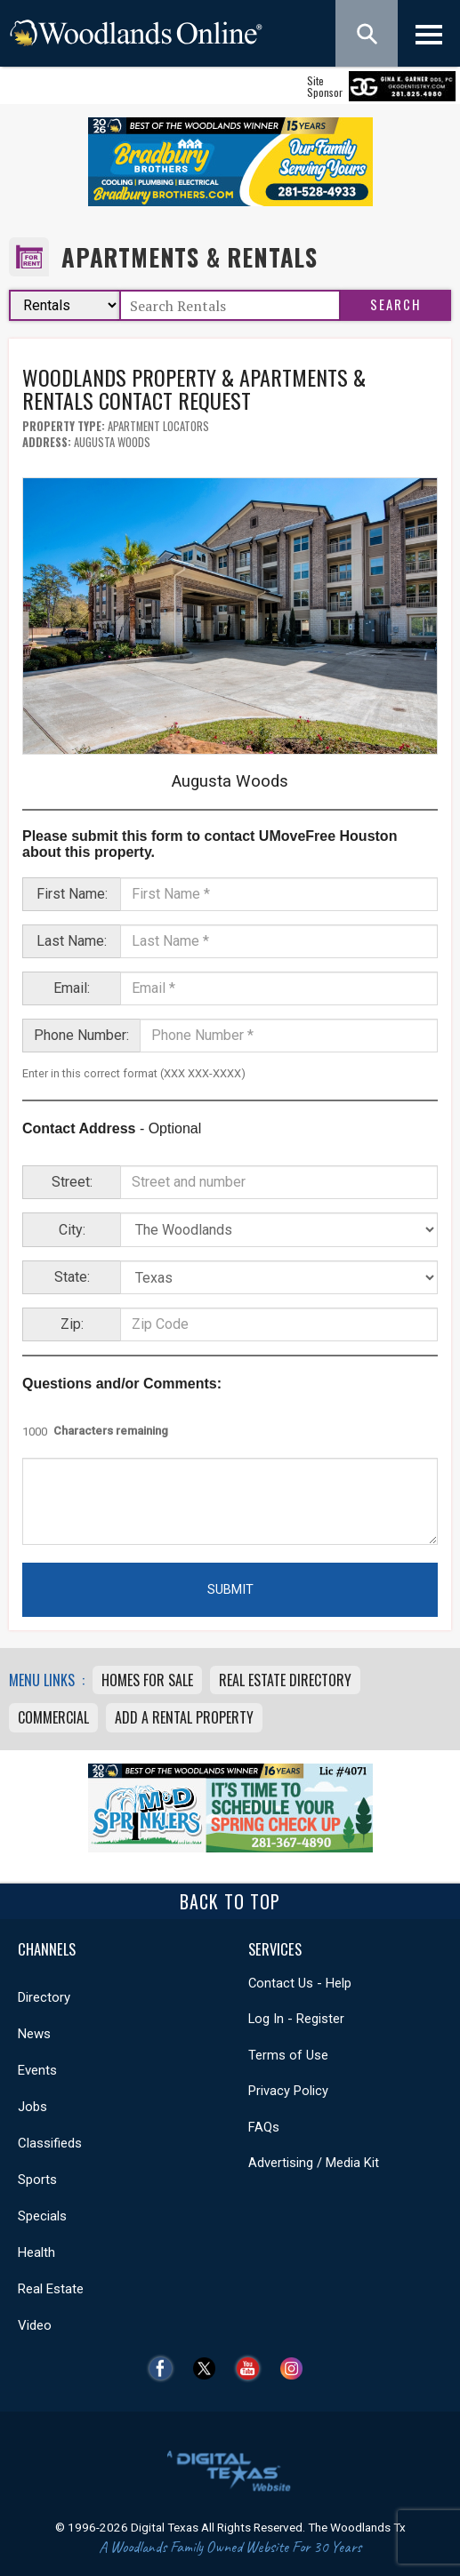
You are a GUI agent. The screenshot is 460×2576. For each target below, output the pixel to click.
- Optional (111, 1128)
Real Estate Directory (285, 1680)
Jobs (32, 2107)
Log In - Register (296, 2019)
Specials (42, 2216)
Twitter (209, 2368)
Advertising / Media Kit (313, 2163)
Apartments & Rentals (189, 257)
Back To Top (230, 1901)
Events (37, 2070)
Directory (44, 1997)
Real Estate (51, 2289)
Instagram (296, 2368)
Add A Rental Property (184, 1717)
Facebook (165, 2368)
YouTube (252, 2368)
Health (36, 2252)
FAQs (263, 2127)
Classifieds (50, 2143)
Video (35, 2325)
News (34, 2034)
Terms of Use (288, 2055)
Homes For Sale (147, 1680)
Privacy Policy (288, 2091)
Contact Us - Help (299, 1983)
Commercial (53, 1717)
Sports (37, 2180)
